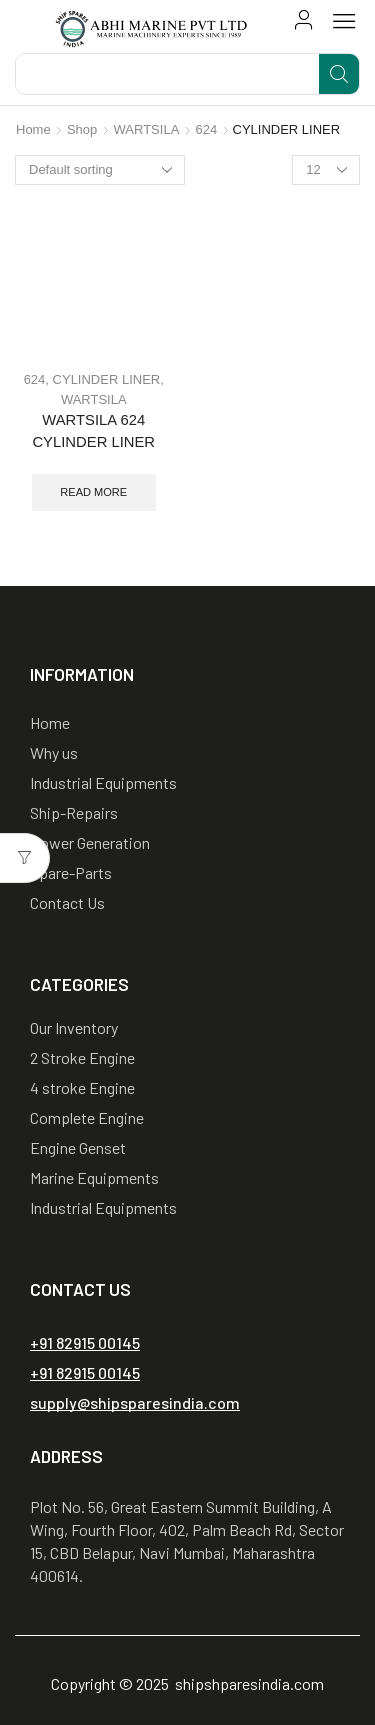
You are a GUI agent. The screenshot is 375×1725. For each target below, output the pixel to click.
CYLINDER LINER (107, 379)
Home (33, 129)
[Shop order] (100, 170)
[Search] (339, 74)
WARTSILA (147, 129)
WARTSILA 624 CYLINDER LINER (93, 431)
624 (207, 129)
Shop (82, 129)
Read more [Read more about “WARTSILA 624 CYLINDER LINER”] (93, 492)
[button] (304, 20)
